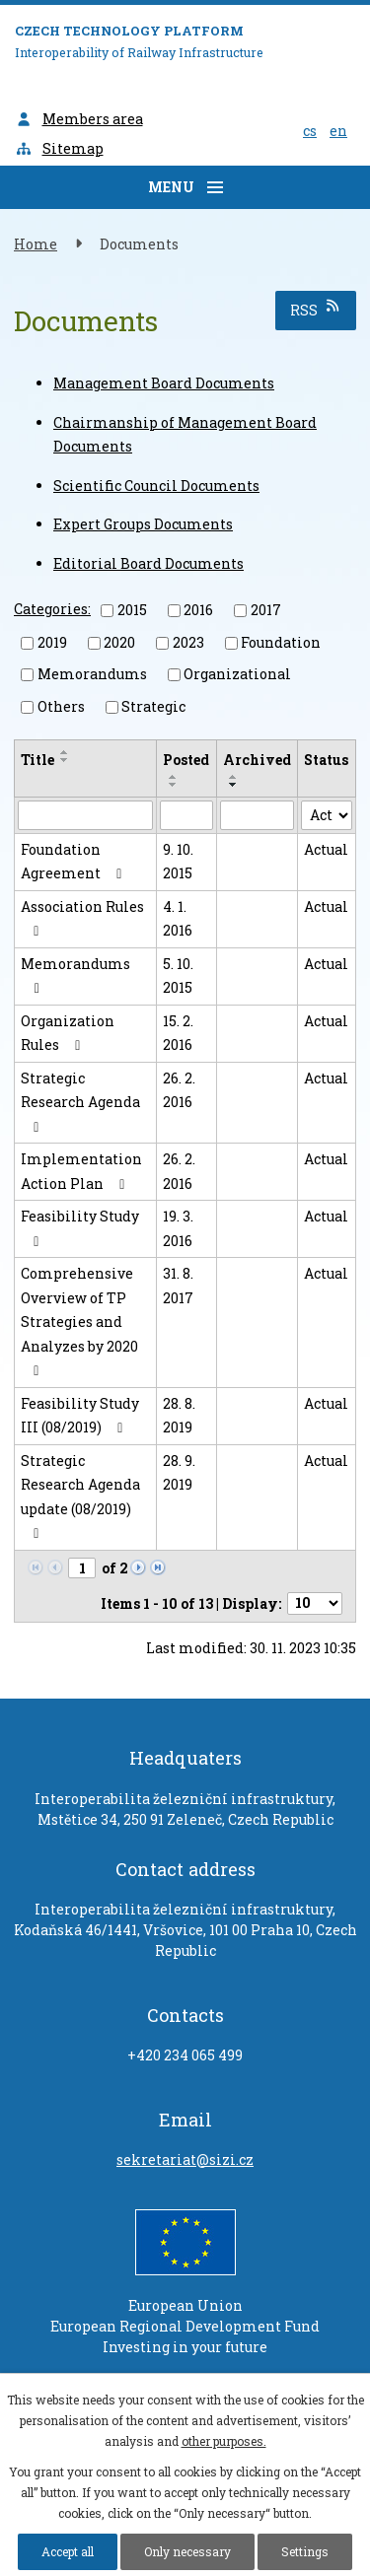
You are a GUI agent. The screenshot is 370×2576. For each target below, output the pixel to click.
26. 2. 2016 (179, 1090)
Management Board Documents (163, 383)
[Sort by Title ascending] (65, 752)
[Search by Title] (85, 815)
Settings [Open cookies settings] (305, 2551)
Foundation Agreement (74, 861)
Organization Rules (67, 1033)
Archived (257, 759)
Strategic (153, 706)
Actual (326, 849)
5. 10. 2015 (178, 976)
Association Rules (82, 918)
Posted (186, 759)
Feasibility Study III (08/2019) (80, 1415)
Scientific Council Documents (156, 485)
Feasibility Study (80, 1228)
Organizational (237, 673)
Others (61, 706)
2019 (52, 642)
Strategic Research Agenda (80, 1102)
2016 (198, 609)
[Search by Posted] (186, 815)
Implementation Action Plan (81, 1171)
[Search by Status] (326, 815)
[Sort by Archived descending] (234, 785)
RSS (316, 309)
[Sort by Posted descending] (174, 785)
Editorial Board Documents (148, 563)
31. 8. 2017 (178, 1285)
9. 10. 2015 (178, 861)
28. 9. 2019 (179, 1473)
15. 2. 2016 (178, 1033)
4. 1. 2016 (177, 918)
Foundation (281, 642)
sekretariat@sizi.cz (185, 2159)
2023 (188, 642)
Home (35, 244)
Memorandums (92, 673)
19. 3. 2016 (178, 1228)
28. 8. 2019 (179, 1415)
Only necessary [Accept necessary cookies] (187, 2551)
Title (37, 759)
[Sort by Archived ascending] (234, 777)
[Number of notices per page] (314, 1603)
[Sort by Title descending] (65, 760)
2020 (119, 642)
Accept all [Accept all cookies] (67, 2551)
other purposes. (224, 2441)
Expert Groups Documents (143, 524)
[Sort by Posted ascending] (174, 777)
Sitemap (59, 148)
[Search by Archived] (257, 815)
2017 (266, 609)
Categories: (52, 608)
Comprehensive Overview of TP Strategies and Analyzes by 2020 (79, 1321)
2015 (132, 609)
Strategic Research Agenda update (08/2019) (80, 1496)
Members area (79, 118)
